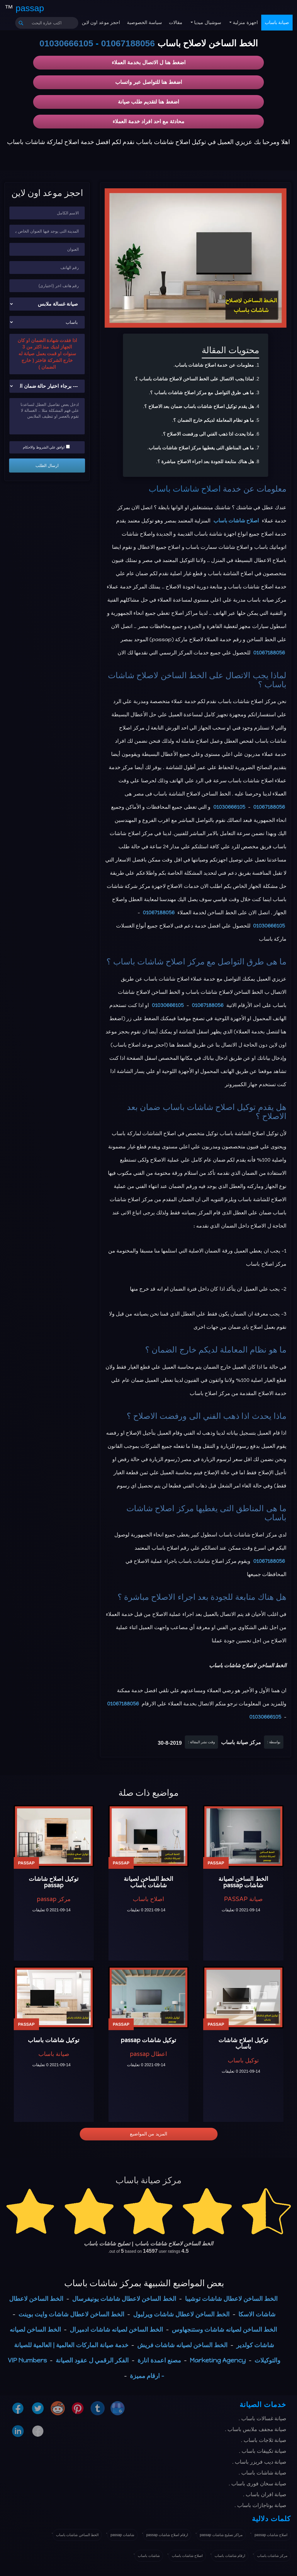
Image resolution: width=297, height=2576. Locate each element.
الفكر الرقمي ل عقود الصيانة (92, 2360)
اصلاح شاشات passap (270, 2535)
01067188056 (128, 43)
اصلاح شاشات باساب (185, 489)
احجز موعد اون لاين (101, 22)
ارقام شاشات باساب (230, 2556)
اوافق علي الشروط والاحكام (46, 447)
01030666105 (66, 43)
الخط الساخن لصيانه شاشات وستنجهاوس (224, 2329)
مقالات (175, 22)
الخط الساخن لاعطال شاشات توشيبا (231, 2298)
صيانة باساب (277, 22)
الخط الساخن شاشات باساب (77, 2535)
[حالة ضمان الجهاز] (47, 386)
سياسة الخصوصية (144, 22)
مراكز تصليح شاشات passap (221, 2535)
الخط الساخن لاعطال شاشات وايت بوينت (71, 2314)
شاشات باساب (148, 2556)
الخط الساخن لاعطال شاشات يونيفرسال (124, 2298)
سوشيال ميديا (207, 22)
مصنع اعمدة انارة (159, 2360)
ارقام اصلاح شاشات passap (167, 2535)
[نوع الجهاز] (47, 304)
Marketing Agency (218, 2360)
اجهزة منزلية (245, 22)
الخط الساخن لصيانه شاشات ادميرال (116, 2329)
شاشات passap (122, 2535)
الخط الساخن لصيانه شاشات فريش (182, 2345)
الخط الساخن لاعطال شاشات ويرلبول (181, 2314)
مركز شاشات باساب (272, 2556)
